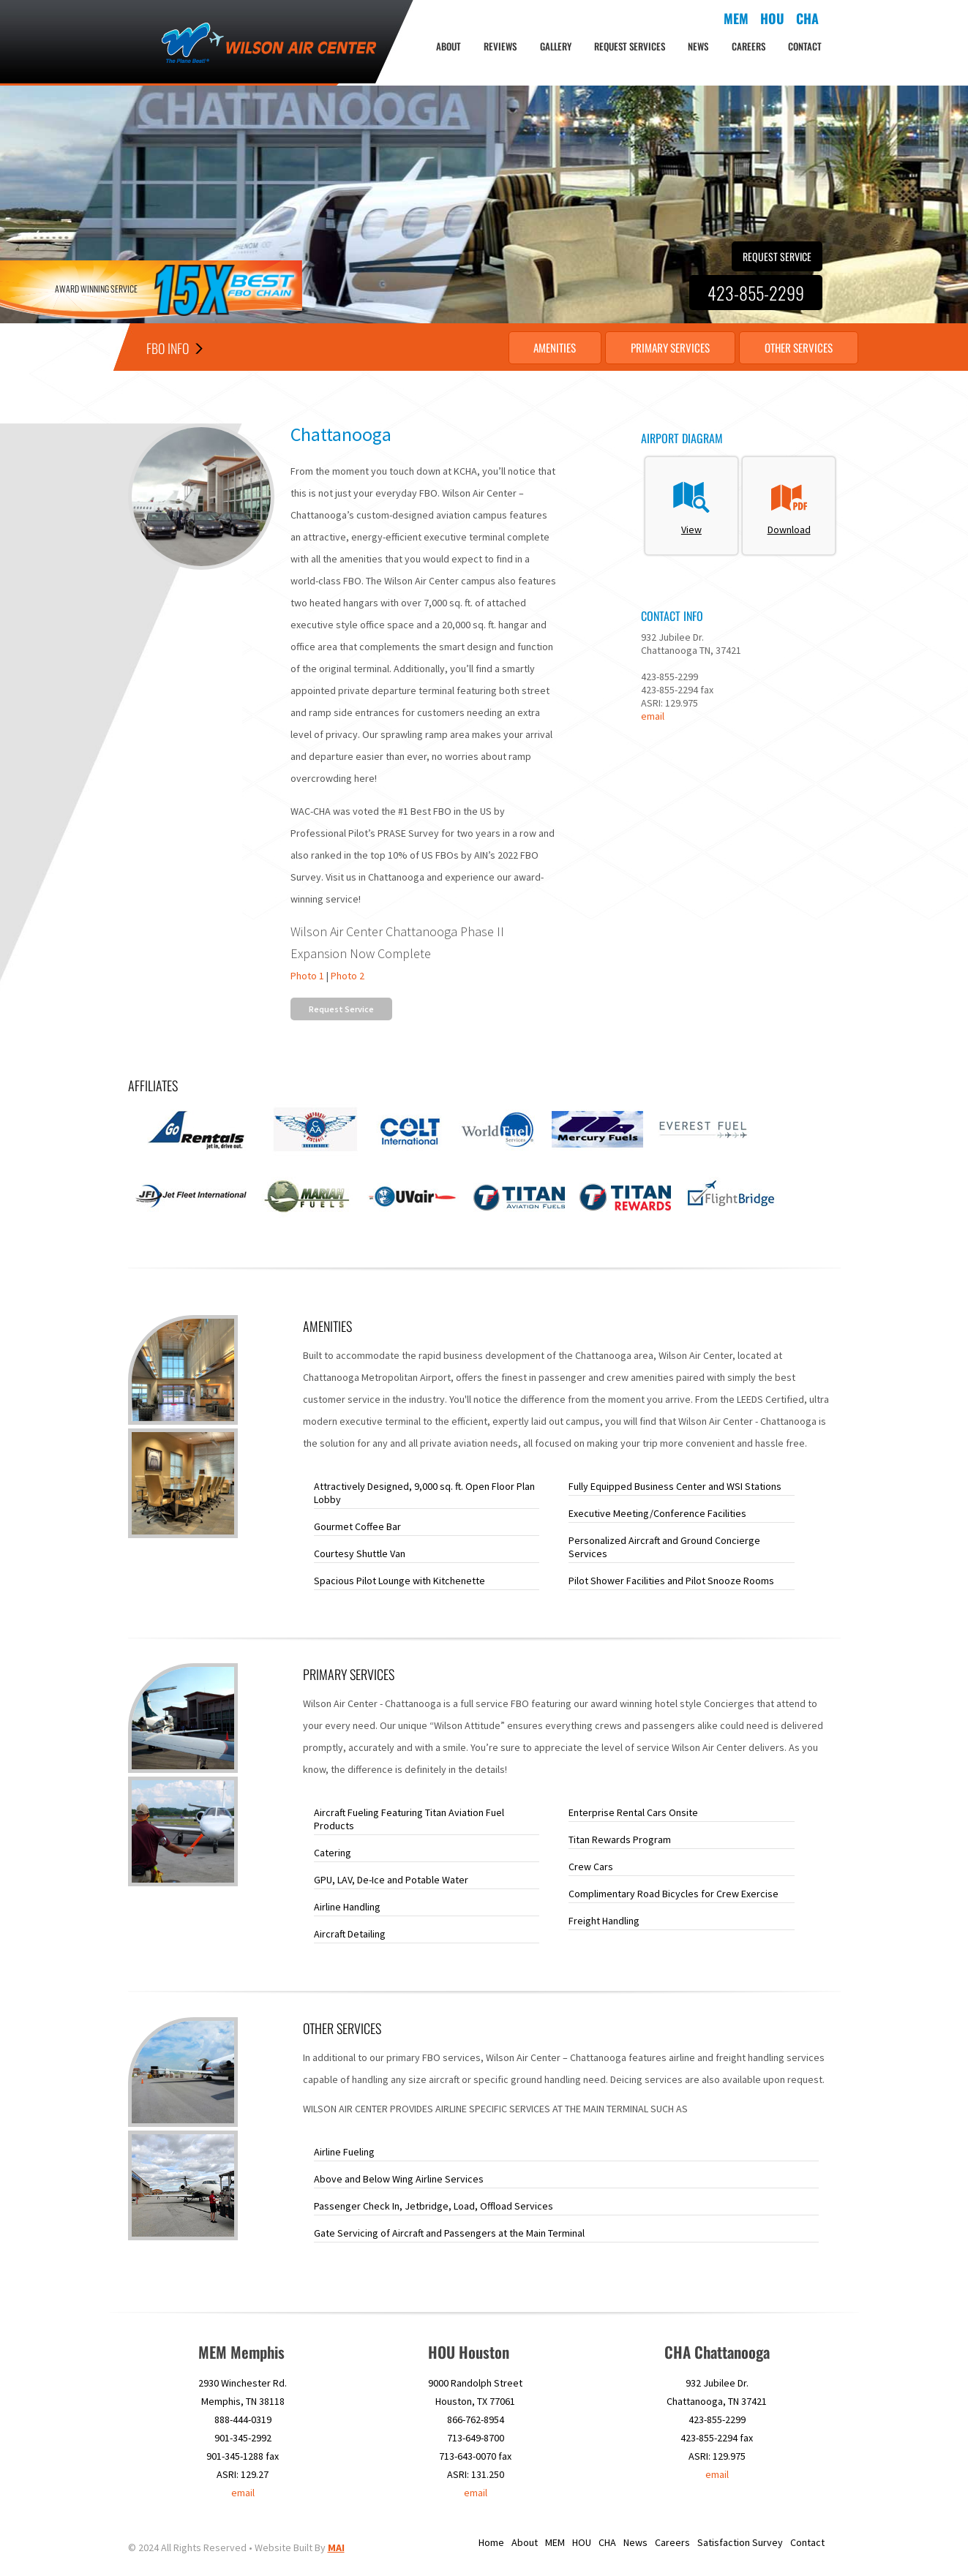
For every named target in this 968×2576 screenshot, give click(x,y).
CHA (607, 2543)
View (691, 505)
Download (789, 505)
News (698, 46)
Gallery (555, 46)
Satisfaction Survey (740, 2543)
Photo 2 (347, 975)
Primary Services (648, 347)
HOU (581, 2543)
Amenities (518, 347)
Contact (805, 46)
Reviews (500, 46)
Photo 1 (307, 975)
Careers (748, 46)
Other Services (791, 347)
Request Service (777, 256)
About (448, 46)
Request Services (629, 46)
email (652, 716)
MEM (555, 2543)
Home (491, 2543)
